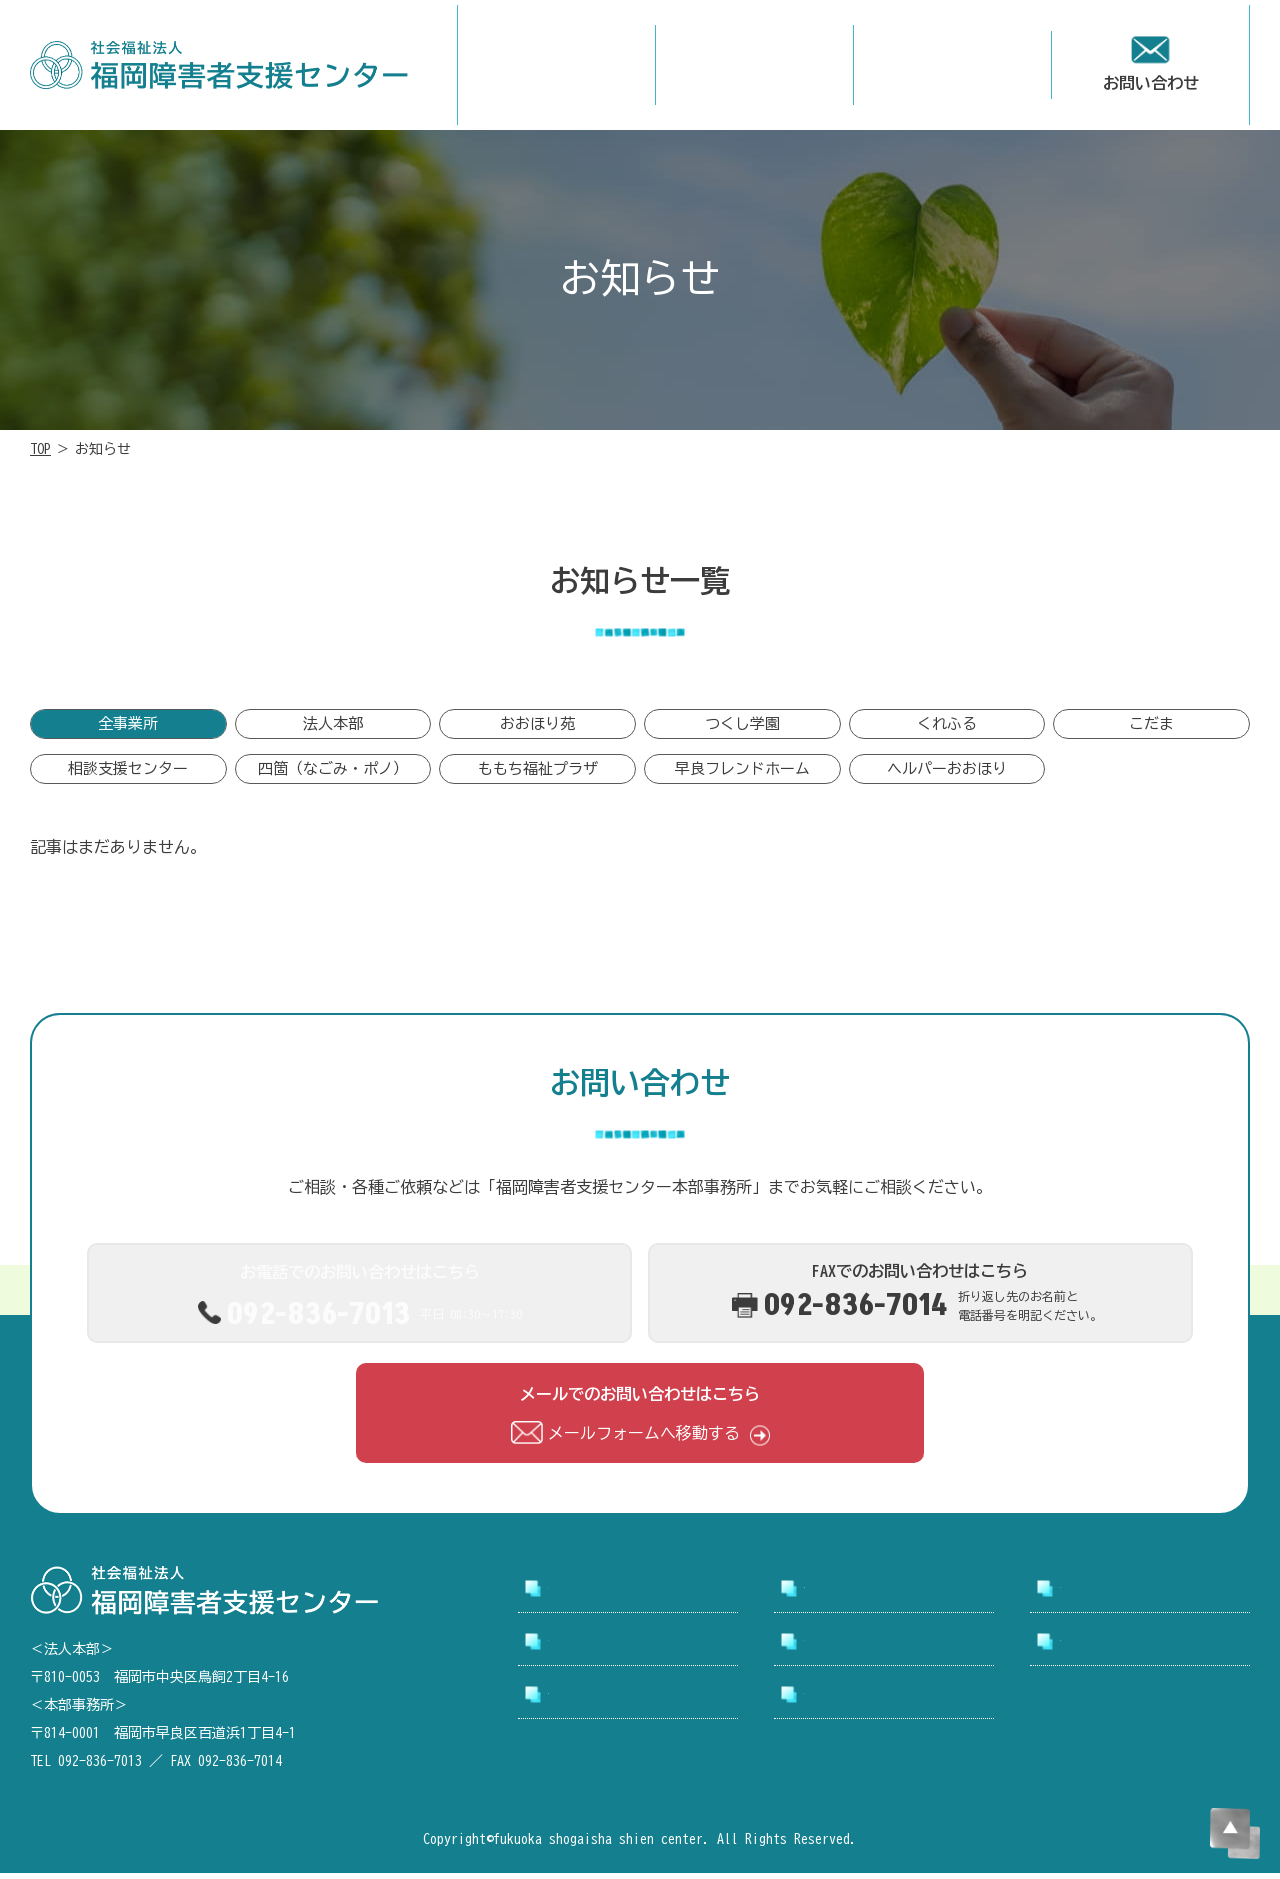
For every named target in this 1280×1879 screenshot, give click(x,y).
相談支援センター (128, 776)
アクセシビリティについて (636, 1709)
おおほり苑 (537, 728)
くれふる (947, 728)
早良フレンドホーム (742, 776)
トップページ (596, 1595)
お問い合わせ (1108, 1648)
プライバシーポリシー (884, 1709)
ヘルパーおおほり (947, 776)
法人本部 (333, 728)
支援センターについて (884, 1595)
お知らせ (836, 1648)
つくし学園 (742, 728)
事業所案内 (1100, 1595)
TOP (40, 449)
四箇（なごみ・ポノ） (333, 776)
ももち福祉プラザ (538, 776)
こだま (1151, 728)
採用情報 (580, 1648)
